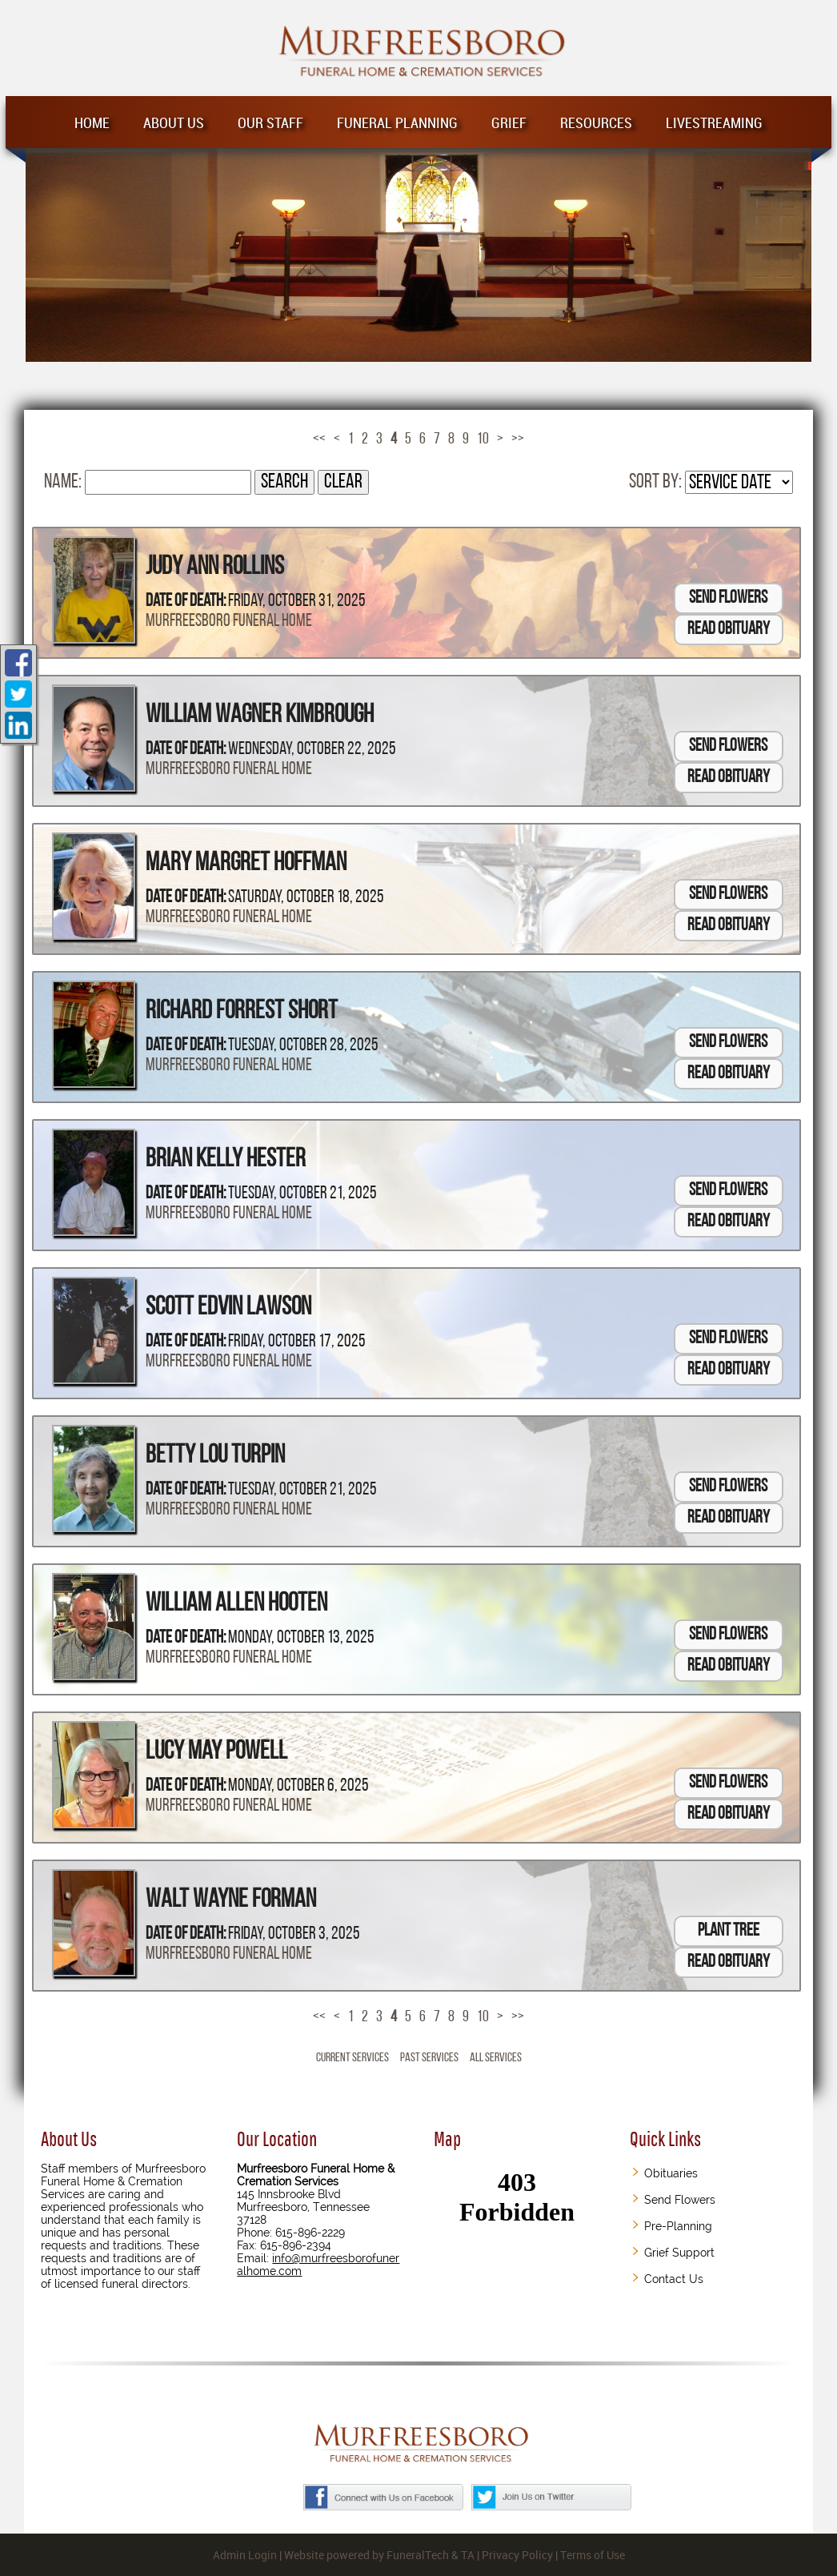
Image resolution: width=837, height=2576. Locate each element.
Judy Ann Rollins (215, 567)
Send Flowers (728, 598)
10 (483, 439)
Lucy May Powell (216, 1752)
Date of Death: (186, 601)
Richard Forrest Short (242, 1012)
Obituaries (671, 2173)
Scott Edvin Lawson (228, 1308)
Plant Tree (728, 1931)
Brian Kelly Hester (226, 1160)
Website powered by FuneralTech (366, 2554)
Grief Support (679, 2252)
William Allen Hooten (236, 1604)
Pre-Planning (678, 2226)
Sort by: (655, 482)
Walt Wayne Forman (231, 1900)
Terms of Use (592, 2554)
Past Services (429, 2058)
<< (319, 439)
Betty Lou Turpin (215, 1456)
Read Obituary (728, 629)
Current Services (352, 2058)
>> (517, 439)
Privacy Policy (517, 2554)
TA (468, 2554)
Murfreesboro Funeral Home (229, 621)
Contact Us (673, 2279)
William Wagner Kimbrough (260, 715)
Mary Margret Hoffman (246, 864)
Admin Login (245, 2554)
